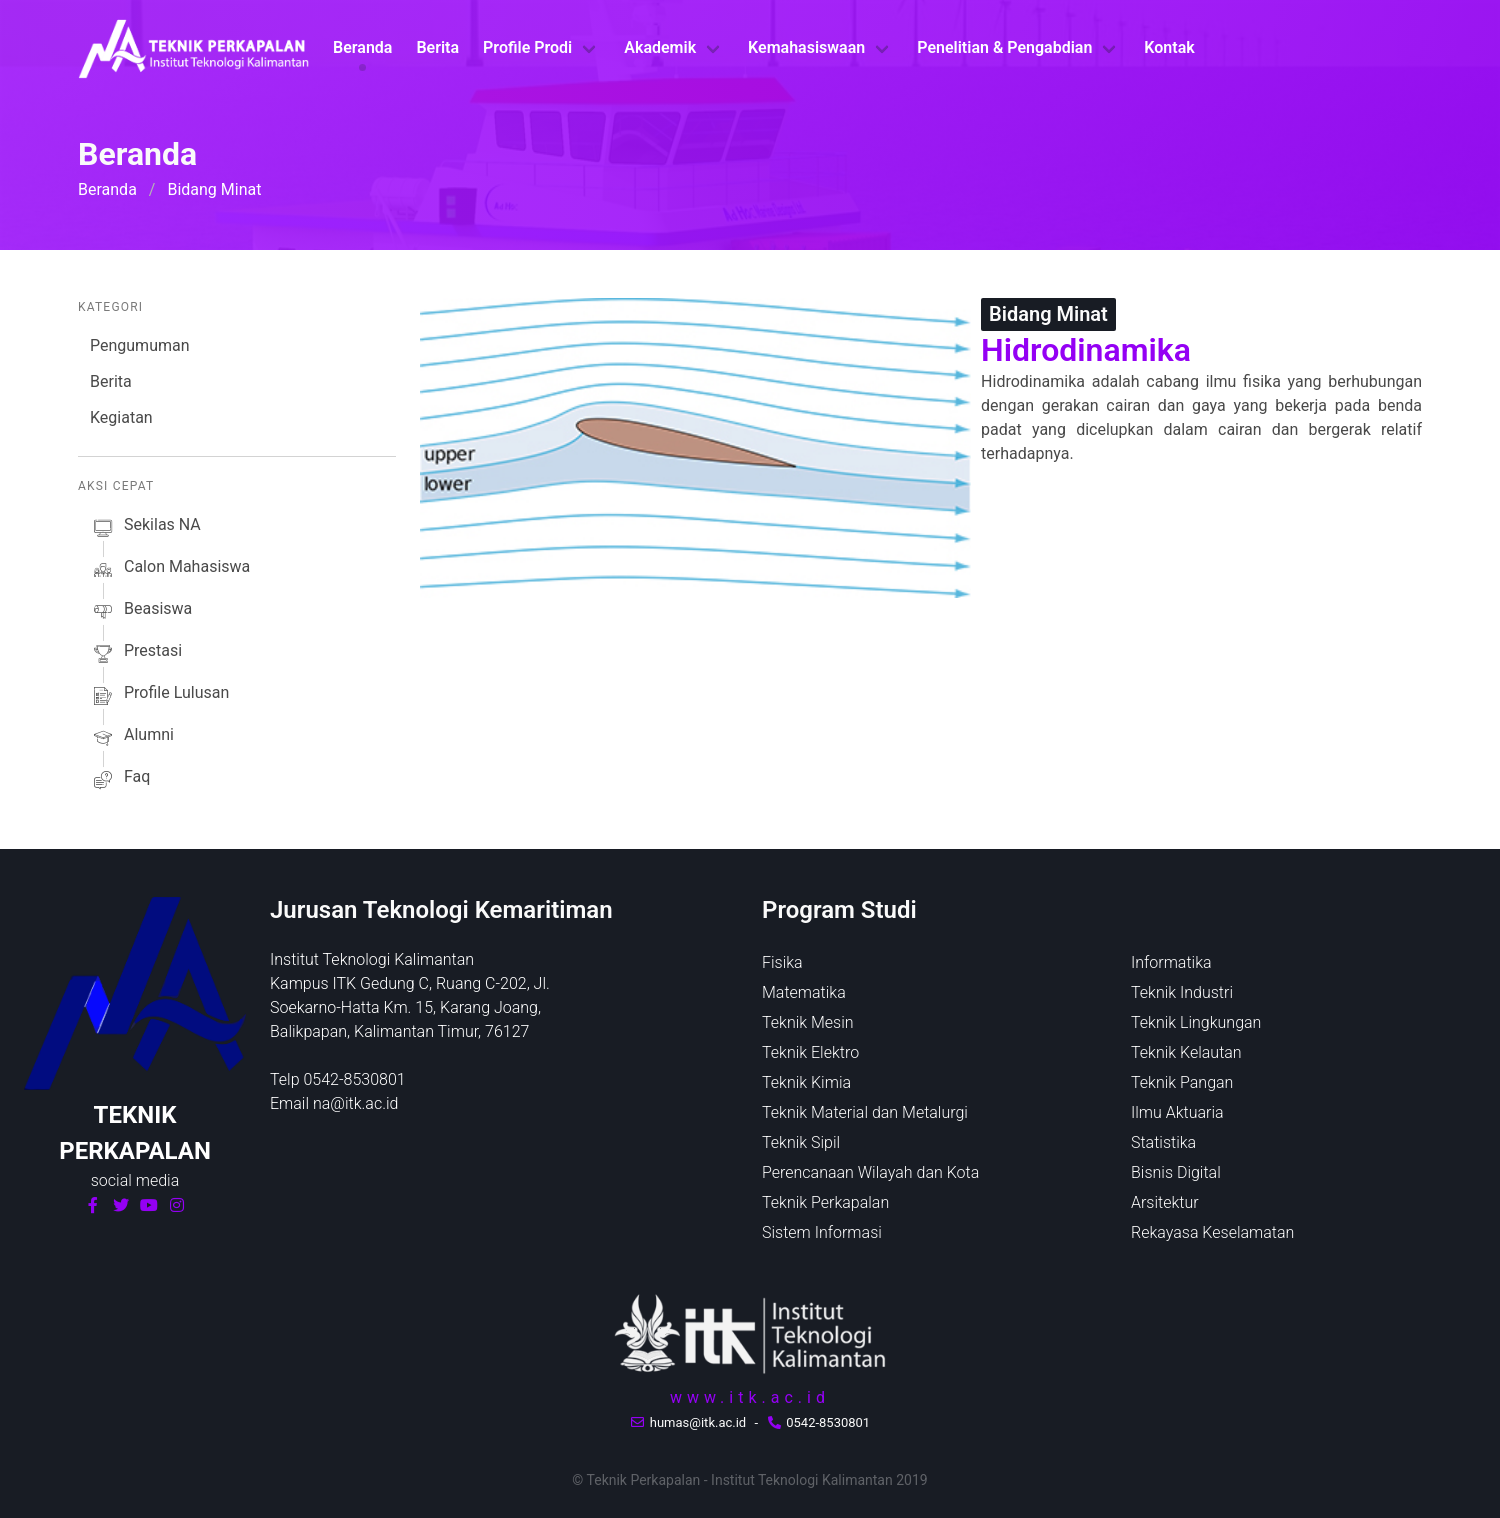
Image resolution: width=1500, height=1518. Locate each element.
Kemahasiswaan (806, 47)
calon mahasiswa (170, 570)
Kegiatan (121, 417)
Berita (437, 47)
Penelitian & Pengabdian (1004, 47)
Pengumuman (140, 345)
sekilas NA (145, 528)
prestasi (136, 654)
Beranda (362, 47)
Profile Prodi (527, 47)
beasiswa (141, 612)
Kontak (1169, 47)
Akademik (660, 47)
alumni (132, 738)
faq (120, 780)
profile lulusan (159, 696)
